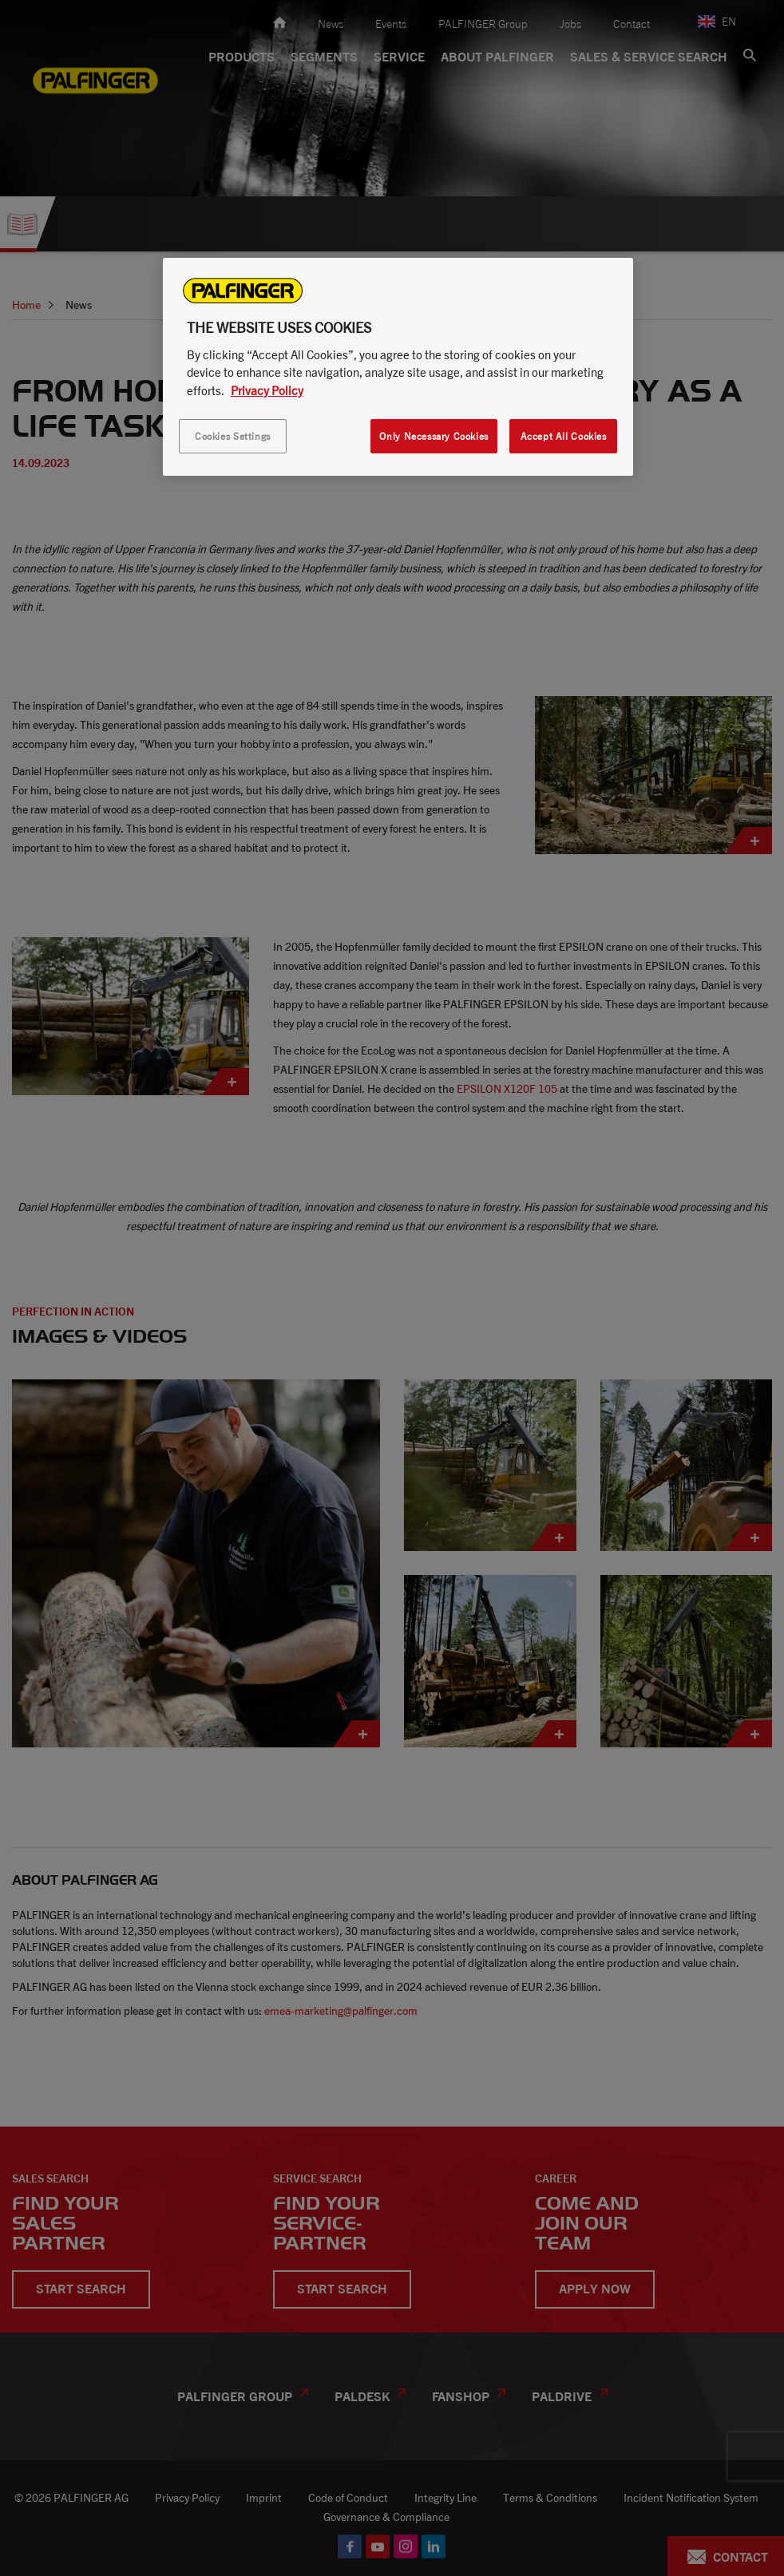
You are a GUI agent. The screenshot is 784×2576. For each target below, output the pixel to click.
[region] (398, 367)
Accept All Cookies (564, 436)
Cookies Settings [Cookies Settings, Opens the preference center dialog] (233, 436)
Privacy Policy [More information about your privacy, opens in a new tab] (267, 390)
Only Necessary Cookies (433, 436)
